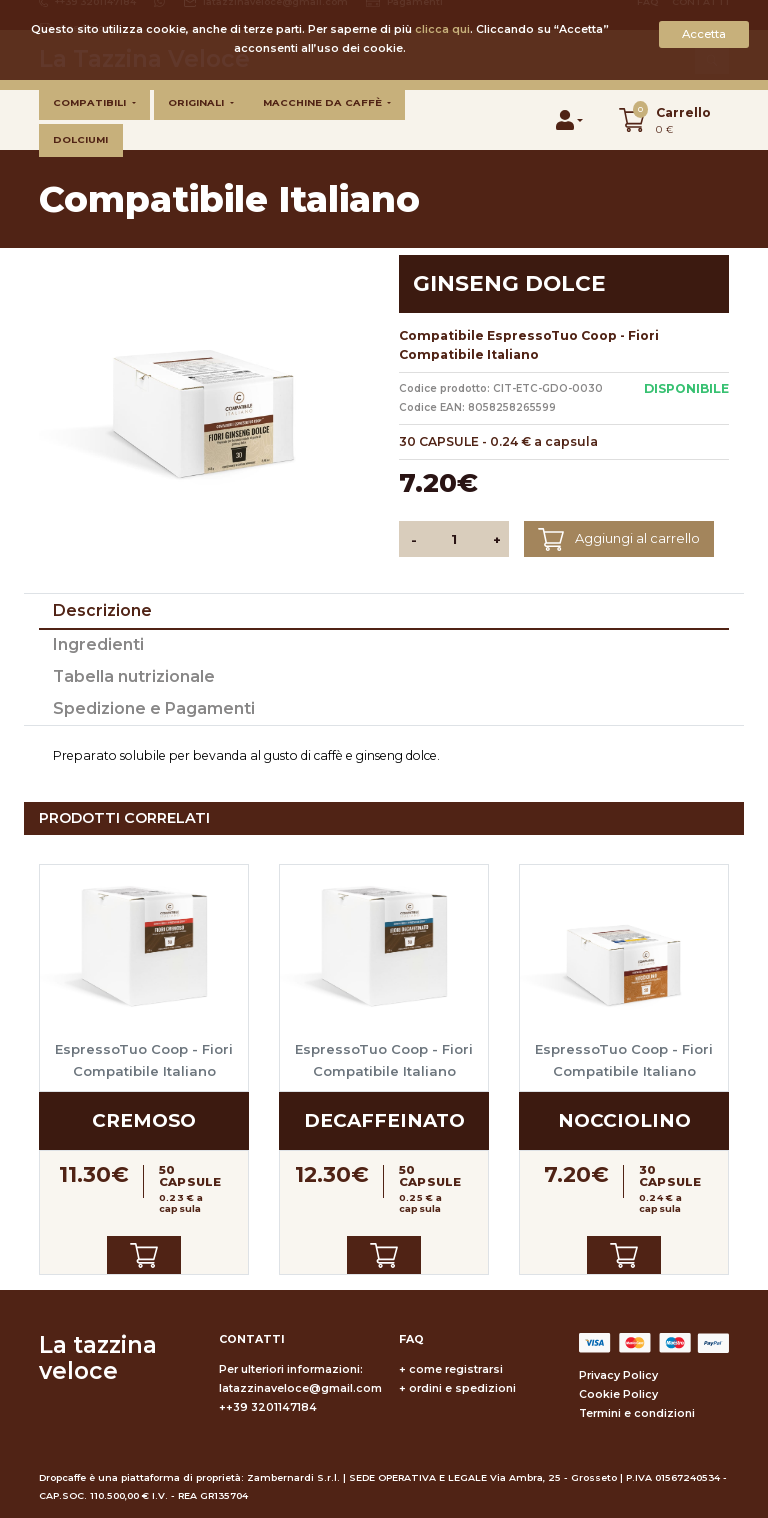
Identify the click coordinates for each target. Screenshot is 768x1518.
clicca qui (442, 29)
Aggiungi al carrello (618, 539)
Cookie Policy (618, 1394)
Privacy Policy (618, 1375)
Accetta (704, 34)
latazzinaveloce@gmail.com (300, 1388)
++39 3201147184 (268, 1407)
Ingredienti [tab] (98, 644)
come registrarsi (456, 1369)
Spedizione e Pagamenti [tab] (154, 708)
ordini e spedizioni (462, 1388)
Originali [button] (197, 102)
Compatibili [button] (91, 102)
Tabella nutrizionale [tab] (134, 676)
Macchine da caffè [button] (324, 102)
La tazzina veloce (98, 1358)
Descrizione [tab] (102, 610)
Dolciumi (80, 139)
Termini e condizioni (637, 1413)
